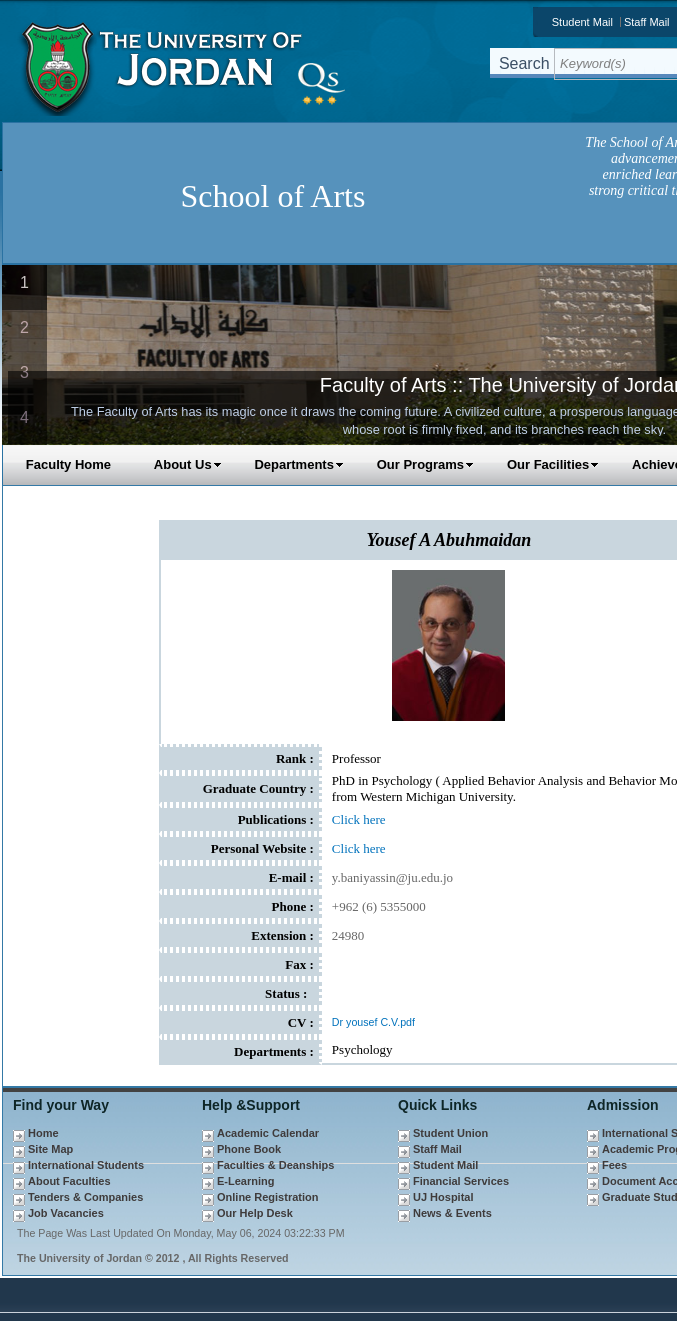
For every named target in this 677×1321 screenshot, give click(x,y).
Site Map (50, 1149)
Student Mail (582, 22)
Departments (298, 464)
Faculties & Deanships (275, 1165)
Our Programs (425, 464)
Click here (359, 819)
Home (43, 1133)
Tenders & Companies (85, 1197)
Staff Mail (437, 1149)
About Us (188, 464)
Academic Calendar (268, 1133)
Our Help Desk (255, 1213)
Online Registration (267, 1197)
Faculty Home (68, 464)
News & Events (452, 1213)
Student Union (450, 1133)
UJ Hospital (443, 1197)
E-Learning (245, 1181)
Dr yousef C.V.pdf (373, 1022)
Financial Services (461, 1181)
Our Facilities (553, 464)
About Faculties (69, 1181)
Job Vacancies (66, 1213)
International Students (86, 1165)
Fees (614, 1165)
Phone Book (249, 1149)
